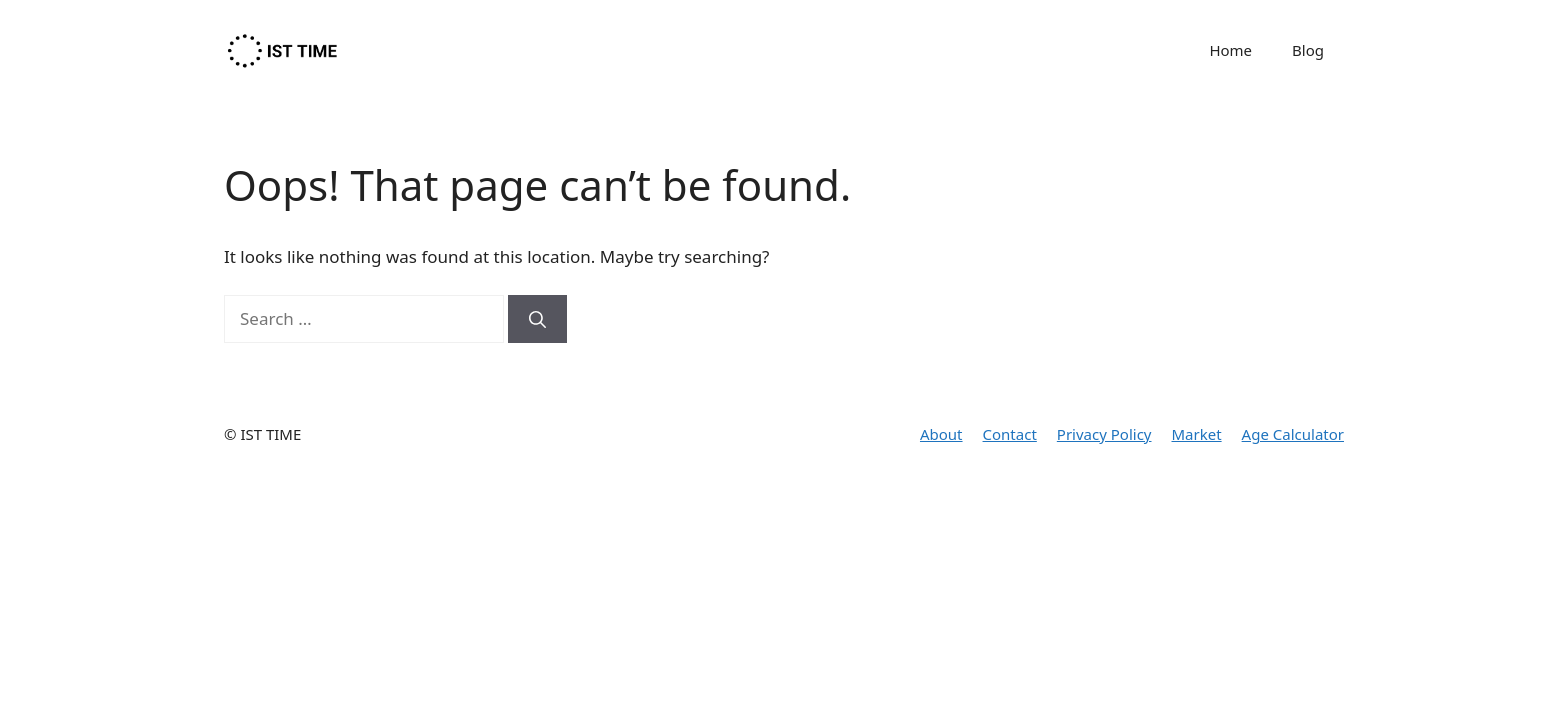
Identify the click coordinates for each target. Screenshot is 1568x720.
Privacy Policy (1104, 434)
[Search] (537, 319)
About (941, 434)
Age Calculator (1293, 434)
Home (1230, 50)
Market (1197, 434)
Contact (1010, 434)
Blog (1308, 50)
